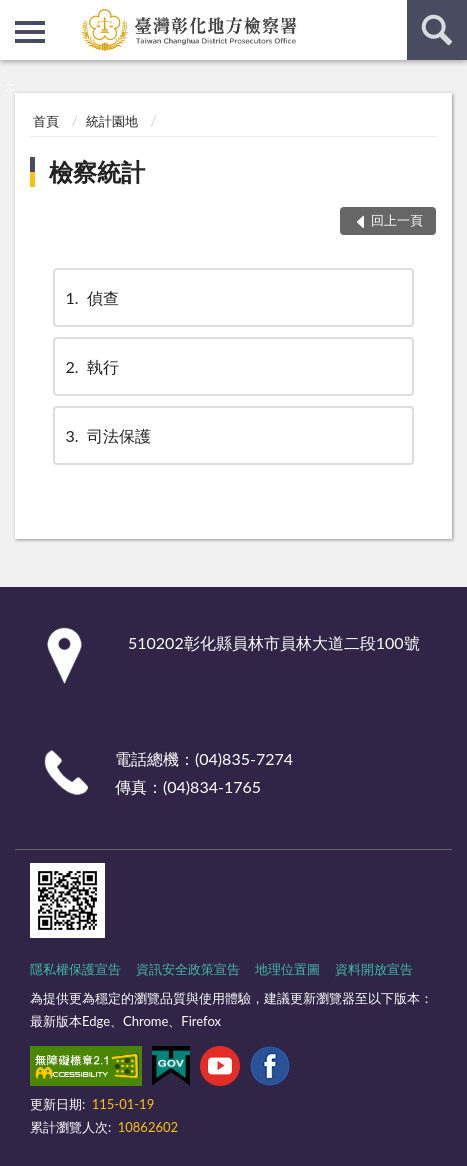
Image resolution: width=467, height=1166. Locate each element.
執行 (91, 366)
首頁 (46, 121)
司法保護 (107, 435)
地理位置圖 (287, 969)
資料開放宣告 (374, 969)
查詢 (437, 30)
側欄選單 (30, 32)
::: (16, 15)
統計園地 (112, 121)
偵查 (91, 297)
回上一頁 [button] (397, 220)
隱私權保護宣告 (75, 969)
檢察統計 (97, 171)
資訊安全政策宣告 (188, 969)
